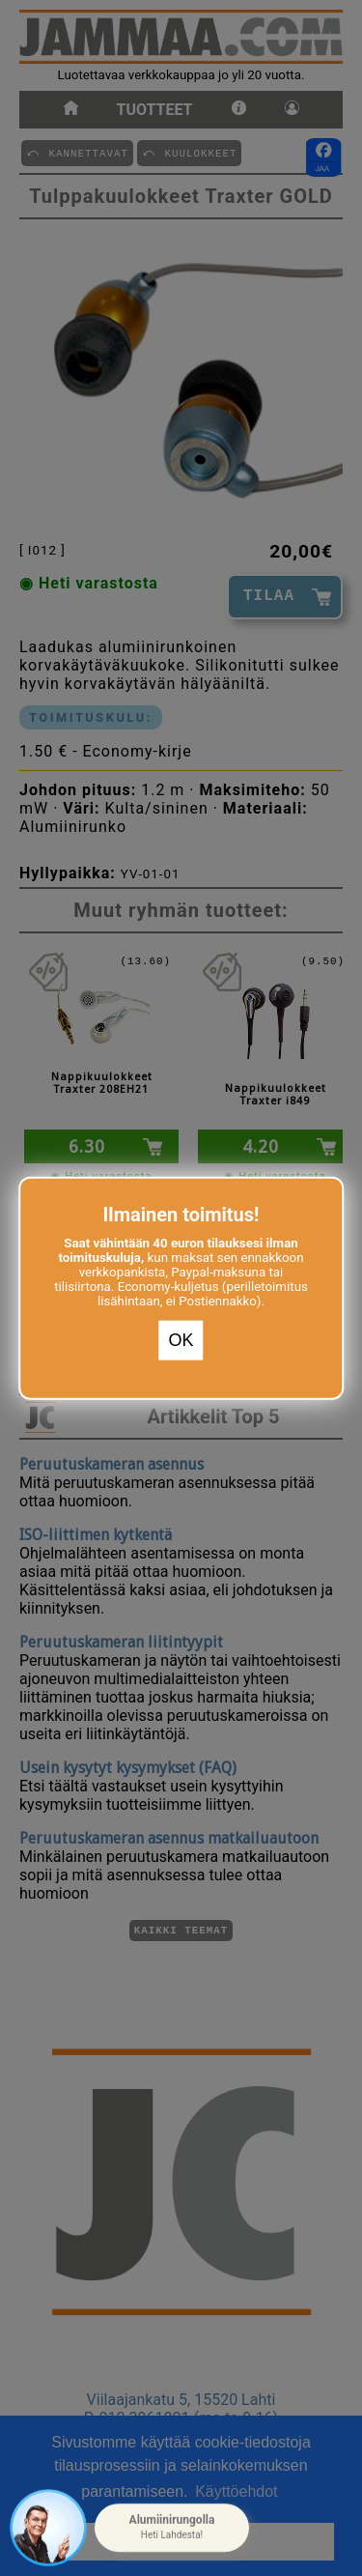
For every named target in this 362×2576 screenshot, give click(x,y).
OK (180, 1340)
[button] (172, 2528)
